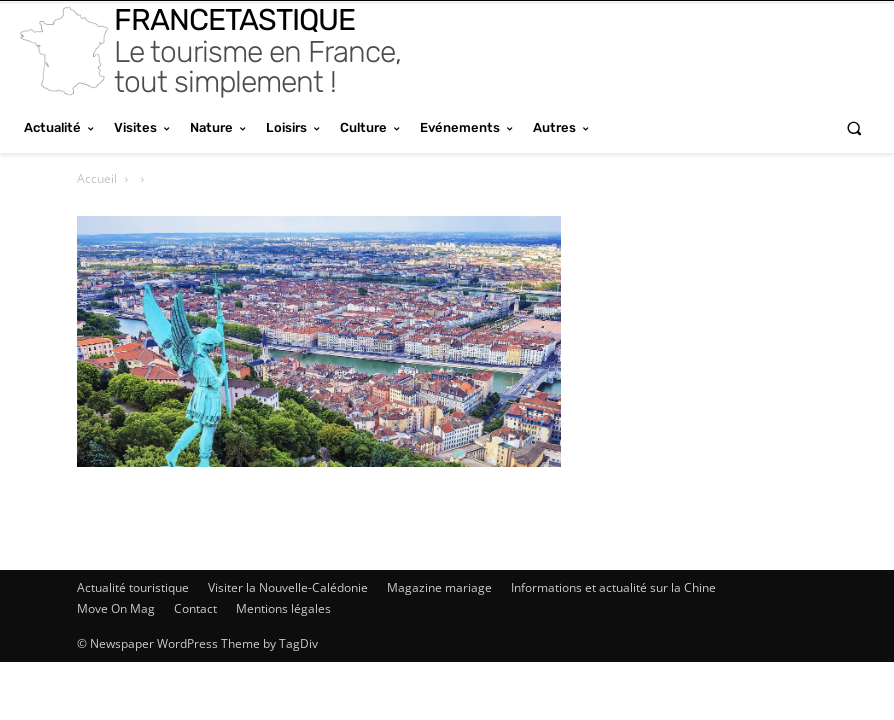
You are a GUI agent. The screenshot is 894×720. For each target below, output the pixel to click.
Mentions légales (283, 608)
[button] (854, 127)
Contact (195, 608)
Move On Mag (116, 608)
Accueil (97, 178)
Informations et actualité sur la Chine (613, 587)
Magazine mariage (439, 587)
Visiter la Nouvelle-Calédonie (288, 587)
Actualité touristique (133, 587)
